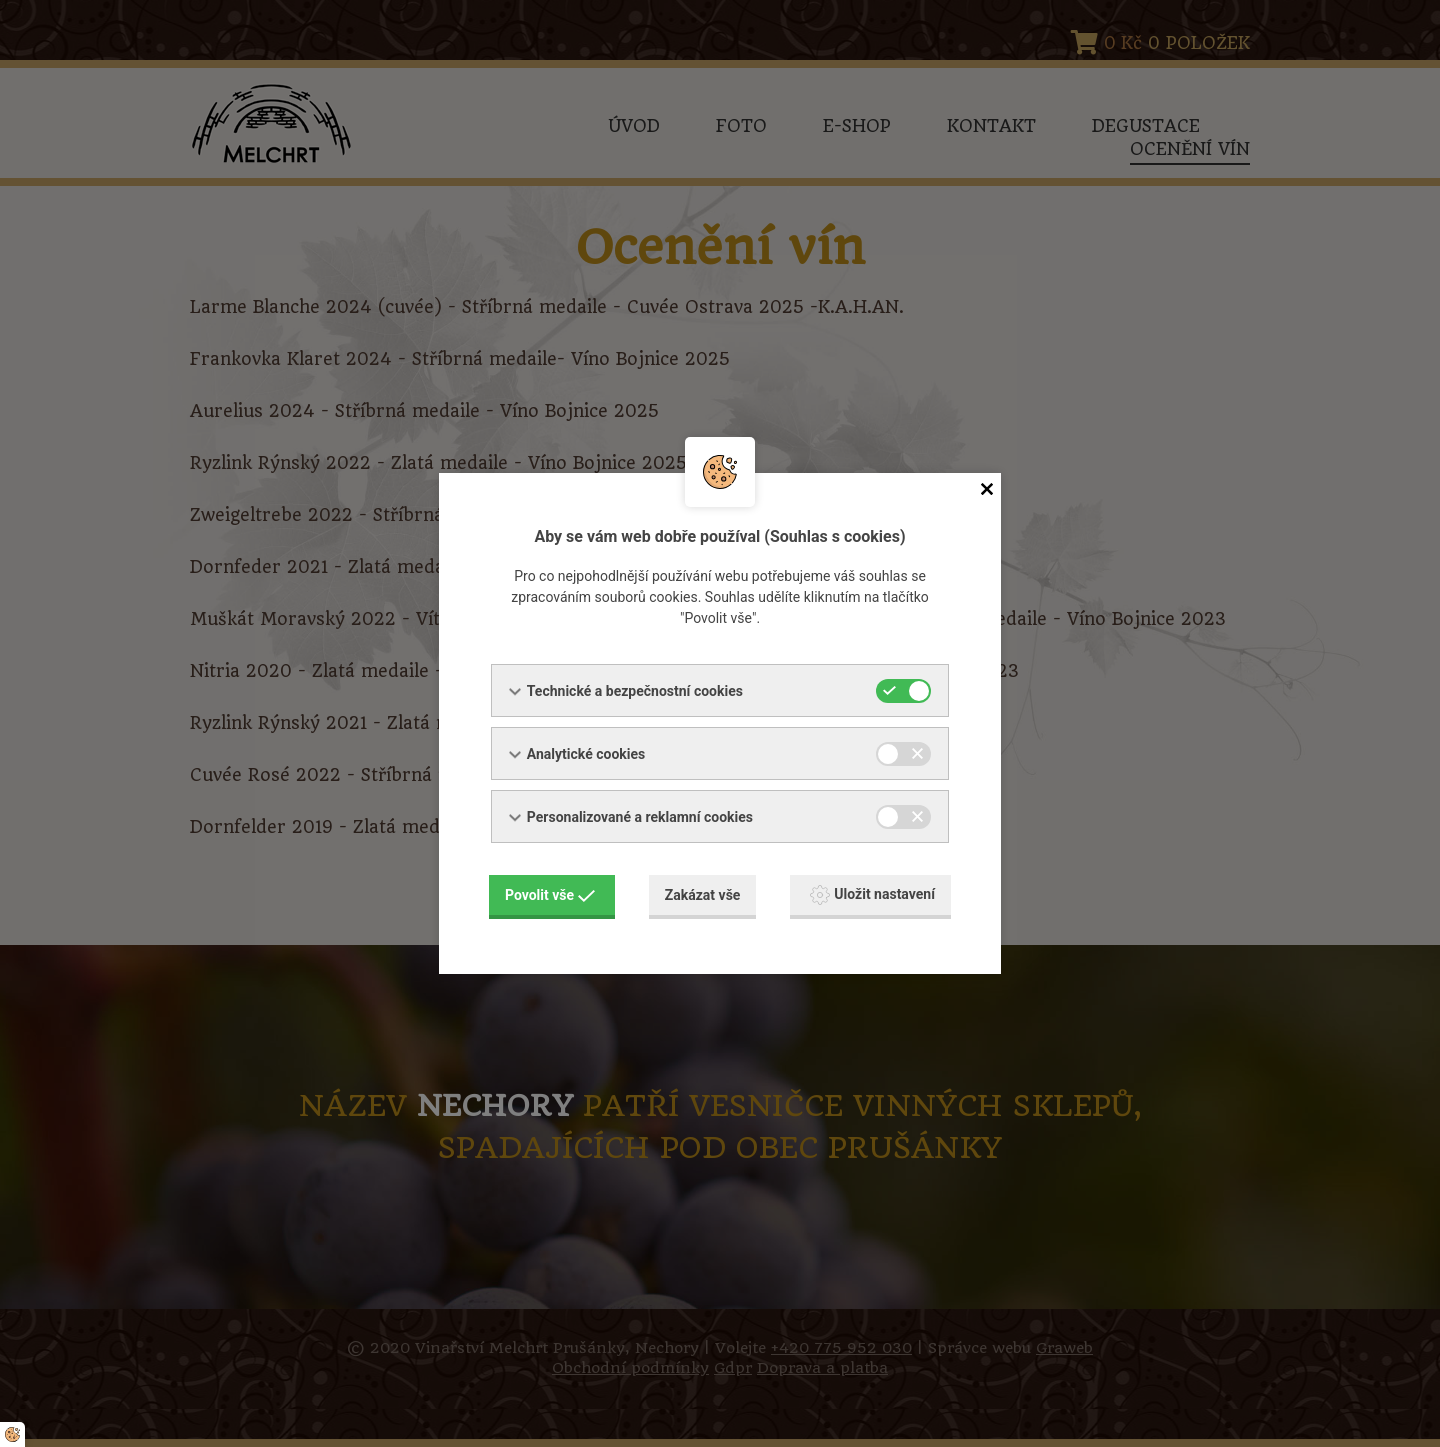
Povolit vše (550, 895)
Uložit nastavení (872, 895)
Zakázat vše (703, 895)
